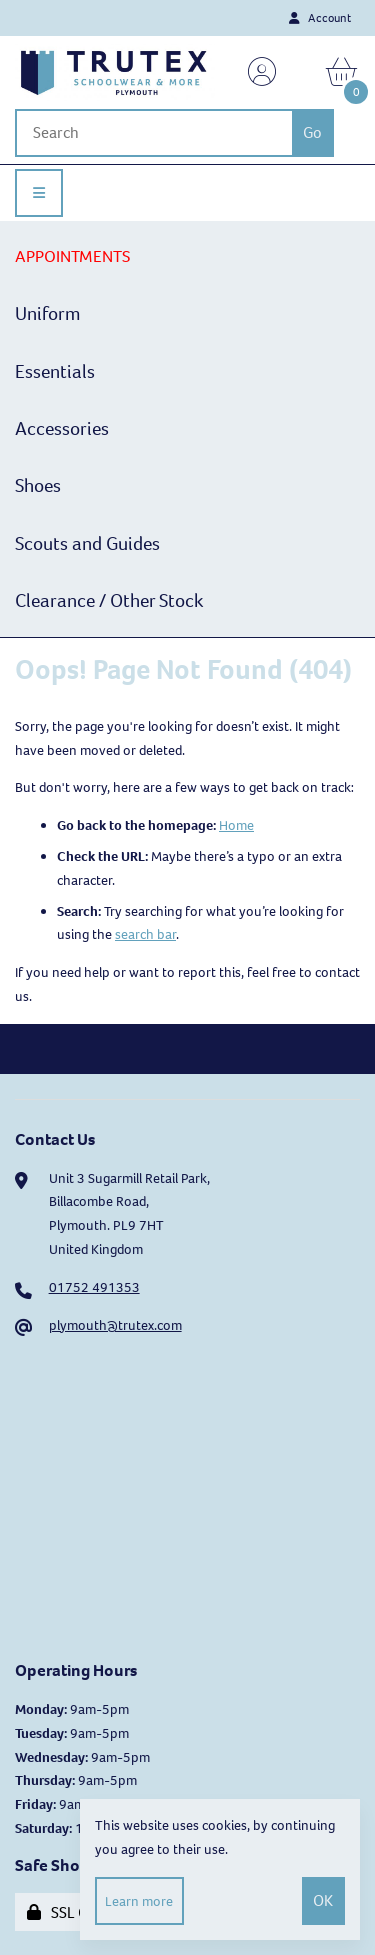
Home (236, 825)
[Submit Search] (313, 133)
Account (320, 18)
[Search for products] (153, 133)
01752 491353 (94, 1287)
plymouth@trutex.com (115, 1325)
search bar (145, 934)
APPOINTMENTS (72, 256)
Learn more (139, 1901)
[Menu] (39, 193)
